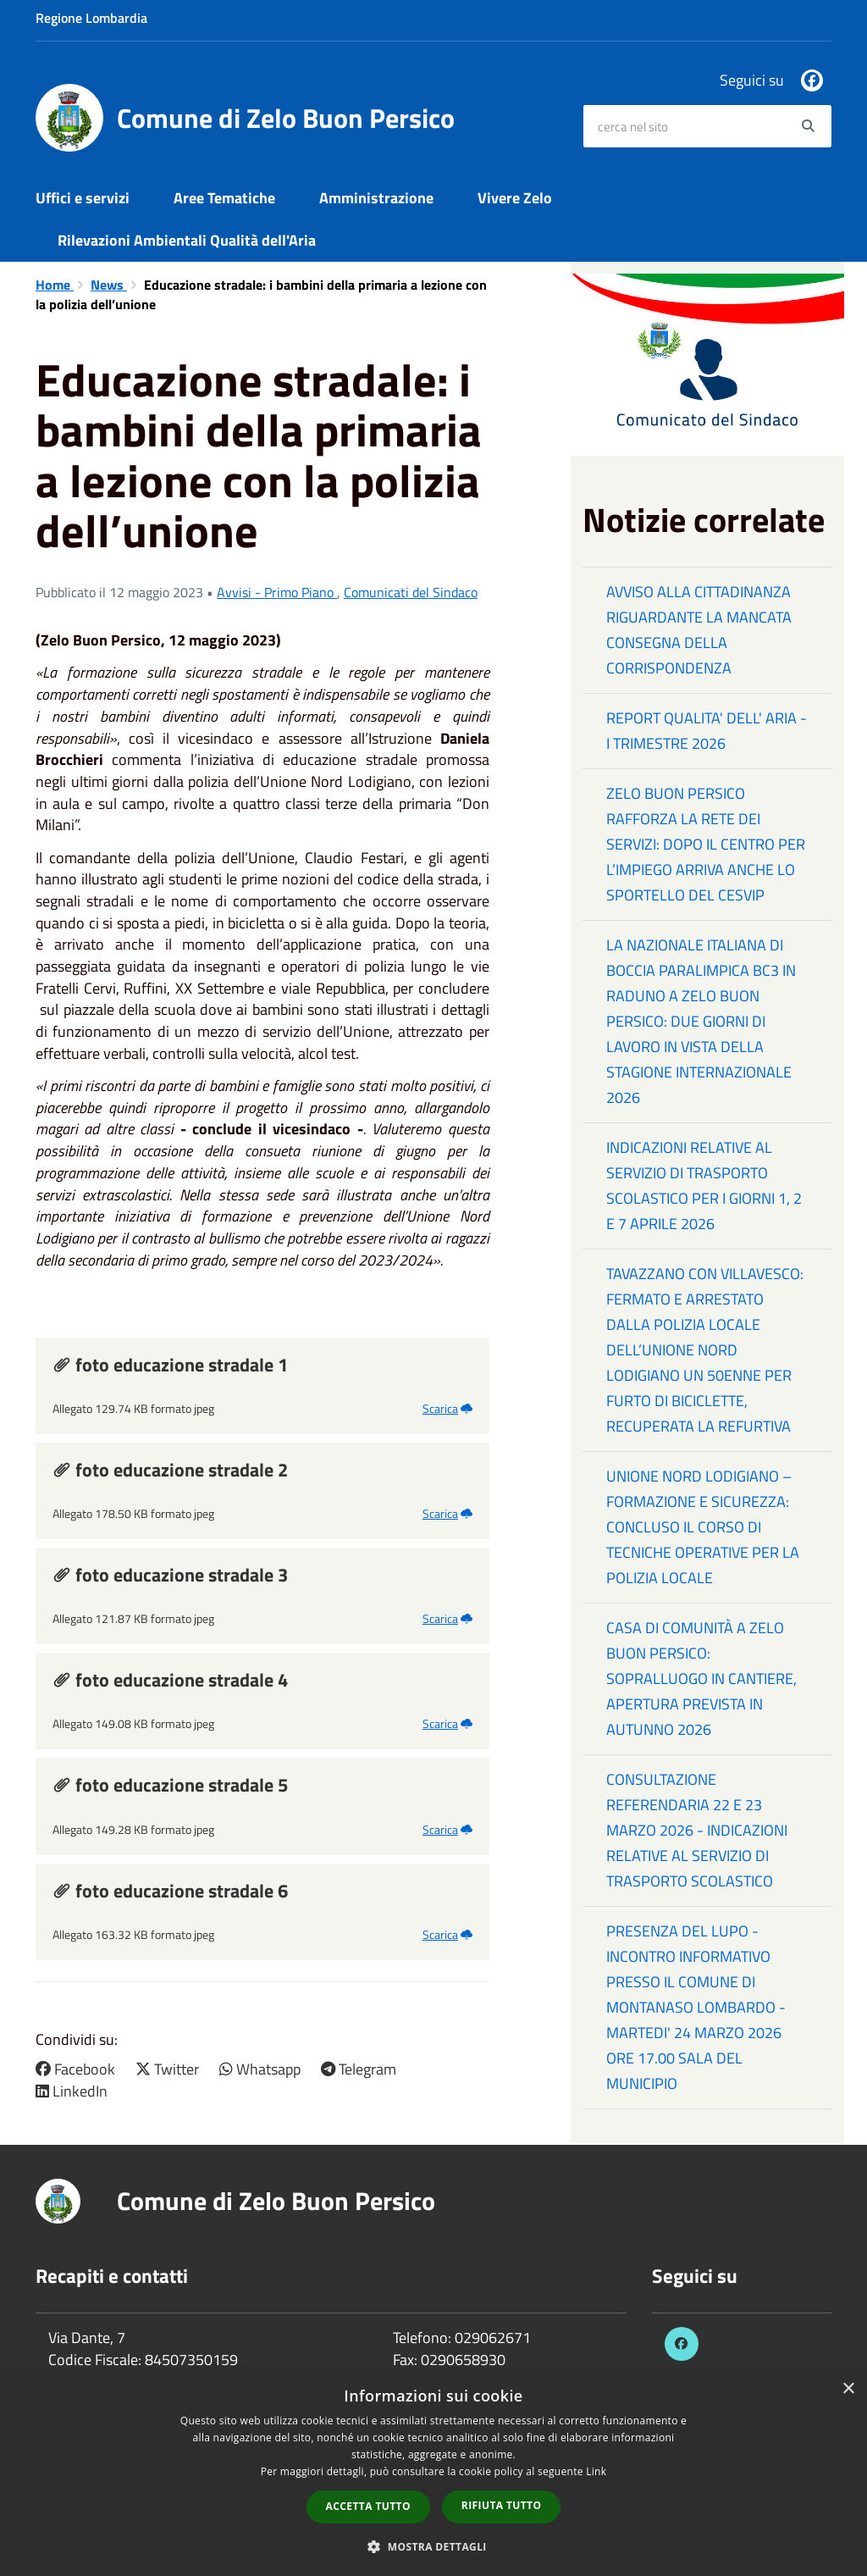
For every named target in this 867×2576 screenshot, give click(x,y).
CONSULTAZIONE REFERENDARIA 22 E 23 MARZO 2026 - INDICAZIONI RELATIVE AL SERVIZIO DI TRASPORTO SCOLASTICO (696, 1830)
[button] (433, 2546)
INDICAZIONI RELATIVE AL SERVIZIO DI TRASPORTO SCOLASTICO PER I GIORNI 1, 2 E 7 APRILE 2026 (704, 1185)
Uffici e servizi (83, 197)
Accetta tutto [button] (368, 2506)
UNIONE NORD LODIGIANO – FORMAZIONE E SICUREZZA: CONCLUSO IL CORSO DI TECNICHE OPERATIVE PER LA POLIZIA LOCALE (702, 1527)
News (109, 284)
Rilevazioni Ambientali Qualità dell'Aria (187, 240)
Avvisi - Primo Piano (277, 592)
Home (55, 284)
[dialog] (433, 2473)
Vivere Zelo (515, 197)
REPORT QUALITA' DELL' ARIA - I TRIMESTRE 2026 (706, 730)
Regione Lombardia (91, 18)
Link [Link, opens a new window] (596, 2471)
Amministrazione (376, 197)
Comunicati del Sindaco (411, 592)
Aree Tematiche (224, 197)
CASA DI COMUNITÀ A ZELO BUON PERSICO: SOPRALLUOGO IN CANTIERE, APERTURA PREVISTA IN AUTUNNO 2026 (701, 1678)
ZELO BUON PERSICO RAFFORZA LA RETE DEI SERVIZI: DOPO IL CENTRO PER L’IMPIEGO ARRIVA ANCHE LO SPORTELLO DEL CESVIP (705, 844)
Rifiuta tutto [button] (501, 2505)
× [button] (848, 2389)
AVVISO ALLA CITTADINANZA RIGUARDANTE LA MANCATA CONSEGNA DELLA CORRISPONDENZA (699, 629)
